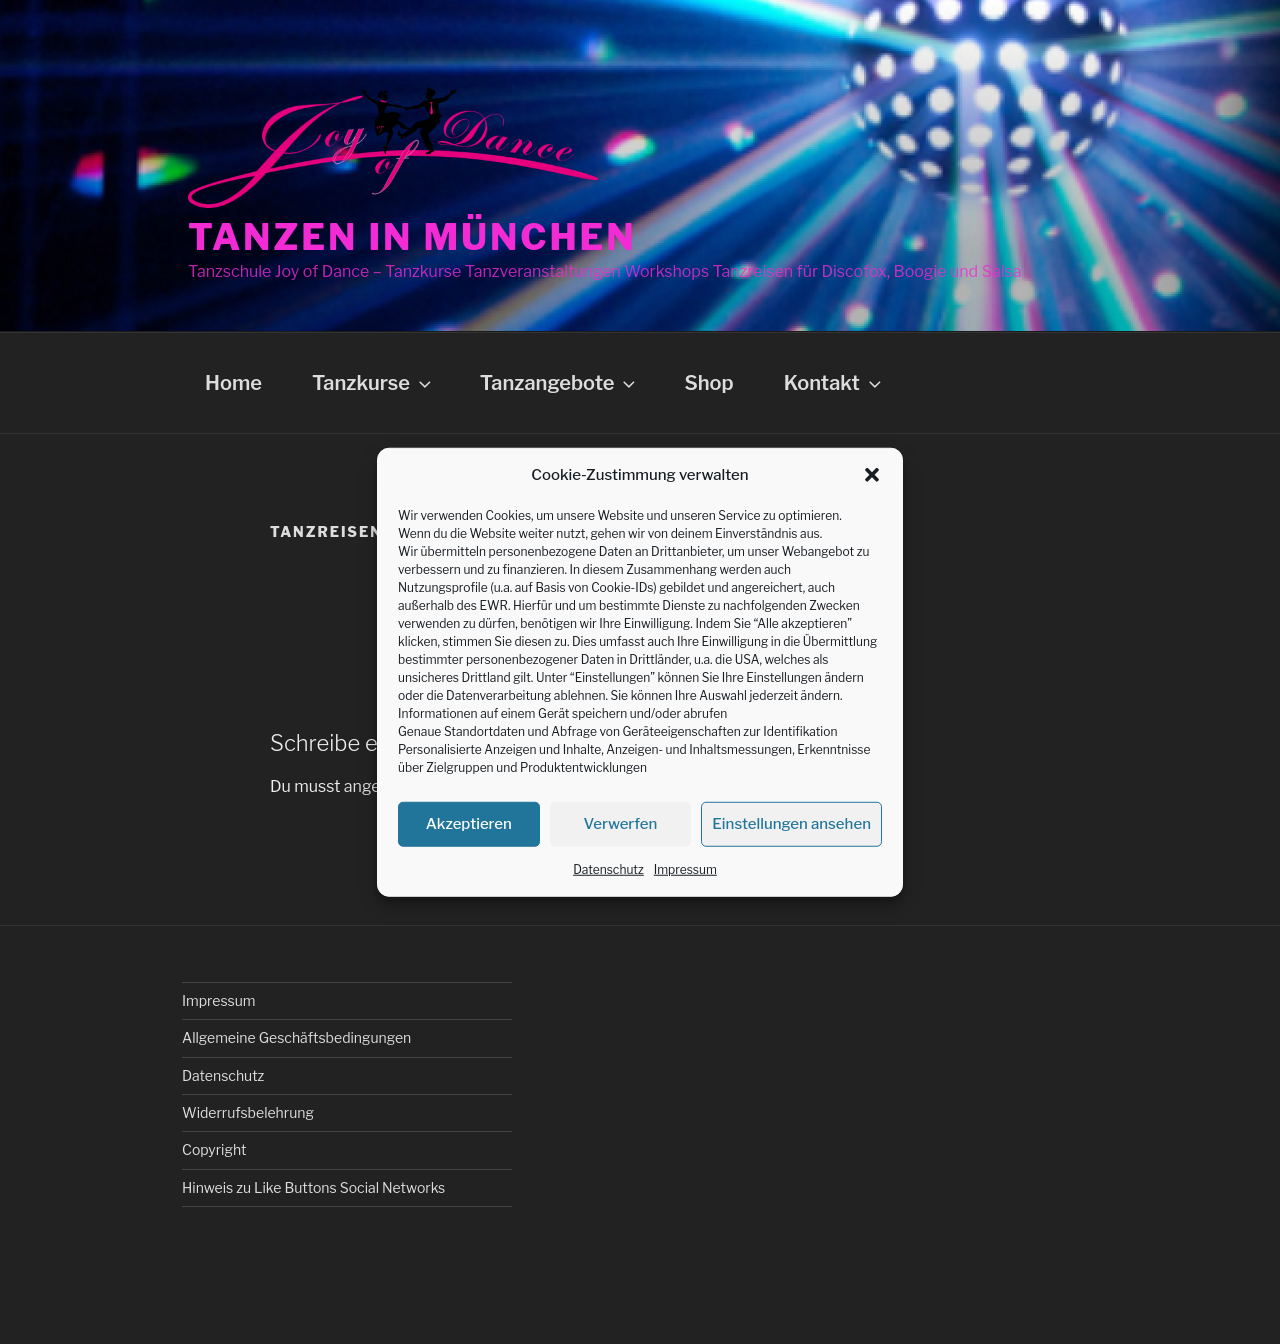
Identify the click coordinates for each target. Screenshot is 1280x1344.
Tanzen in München (412, 237)
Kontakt (834, 383)
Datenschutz (608, 868)
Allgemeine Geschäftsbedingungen (296, 1037)
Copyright (214, 1149)
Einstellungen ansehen (791, 824)
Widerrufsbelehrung (248, 1112)
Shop (708, 383)
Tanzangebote (560, 383)
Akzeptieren (469, 824)
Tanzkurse (373, 383)
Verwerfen (621, 824)
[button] (872, 475)
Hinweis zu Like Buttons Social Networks (313, 1187)
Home (233, 383)
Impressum (685, 868)
